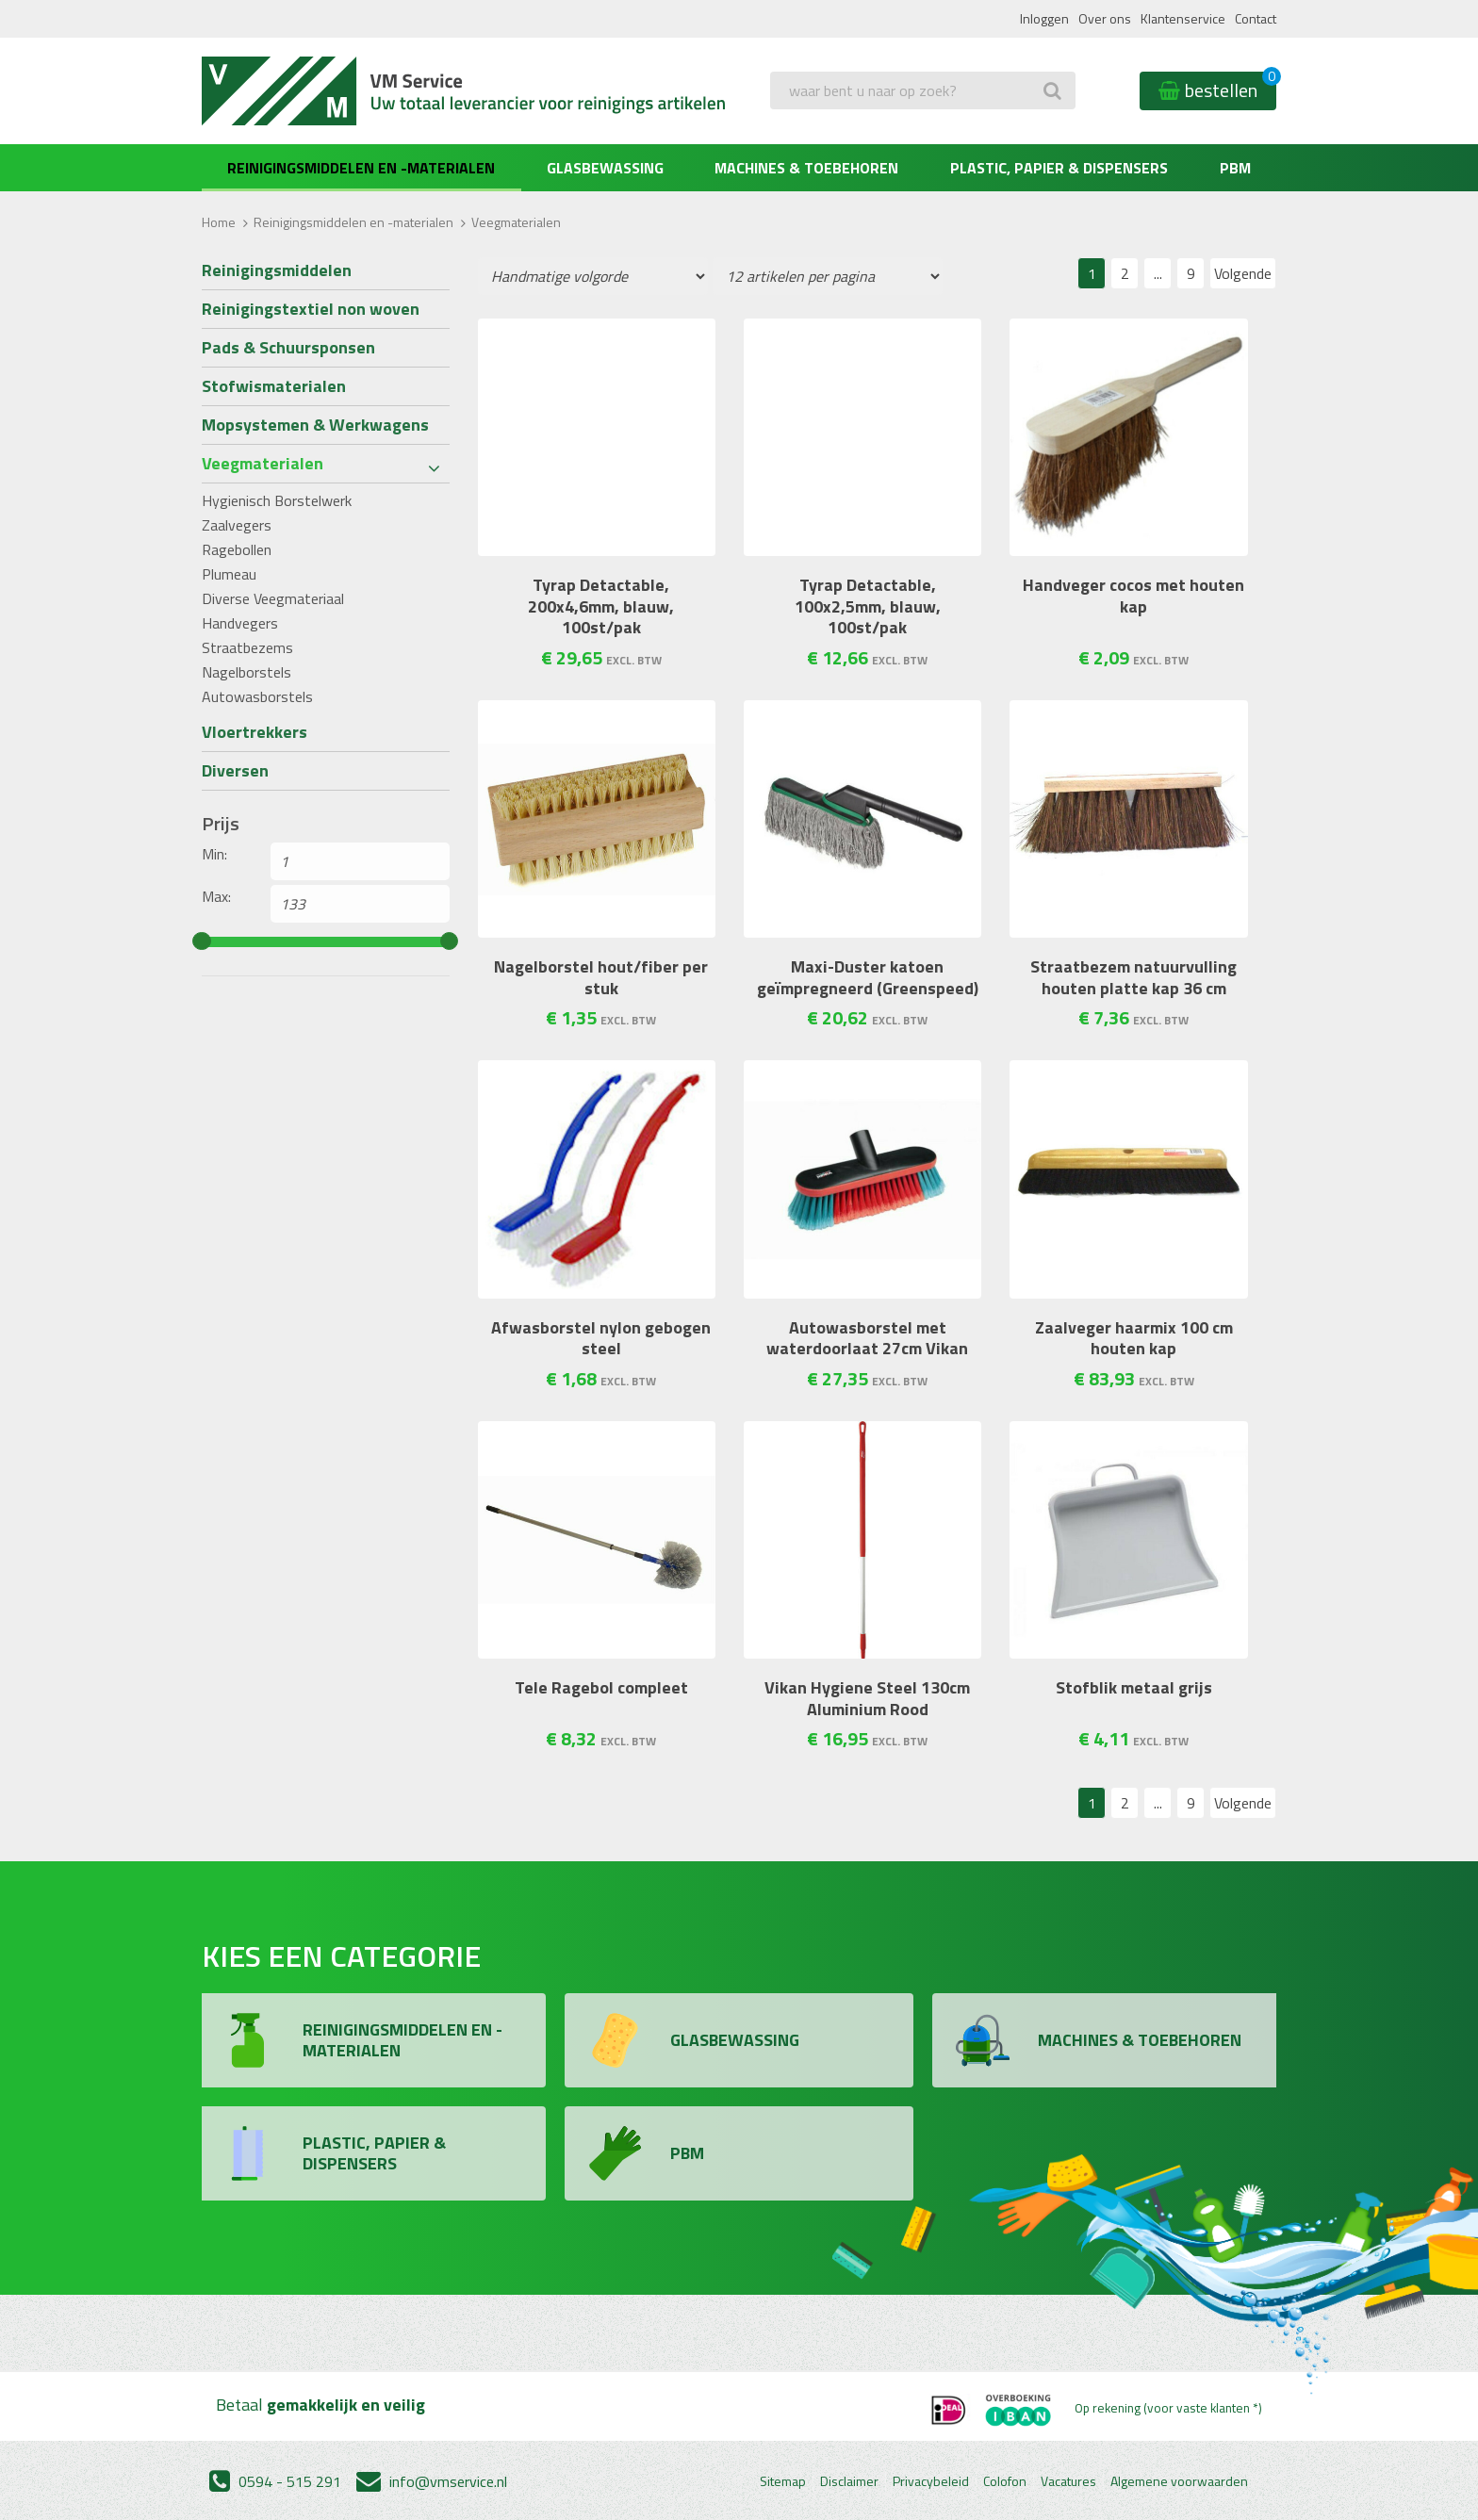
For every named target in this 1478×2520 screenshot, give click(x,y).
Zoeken (798, 128)
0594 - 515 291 (275, 2481)
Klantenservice (1183, 18)
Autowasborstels (257, 696)
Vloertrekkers (254, 732)
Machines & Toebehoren (806, 167)
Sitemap (783, 2481)
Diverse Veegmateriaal (273, 598)
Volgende (1243, 273)
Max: (216, 896)
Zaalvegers (236, 525)
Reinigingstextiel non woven (310, 308)
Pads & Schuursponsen (288, 347)
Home (219, 222)
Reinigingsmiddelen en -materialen (361, 167)
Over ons (1104, 18)
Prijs (220, 824)
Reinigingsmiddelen (277, 270)
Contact (1255, 18)
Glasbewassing (605, 167)
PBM (1235, 167)
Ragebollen (236, 549)
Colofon (1004, 2481)
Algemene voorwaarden (1179, 2481)
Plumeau (229, 574)
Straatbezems (247, 647)
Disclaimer (849, 2481)
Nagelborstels (246, 672)
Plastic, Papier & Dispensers (1059, 167)
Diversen (235, 770)
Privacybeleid (931, 2481)
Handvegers (240, 623)
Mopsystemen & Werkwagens (315, 424)
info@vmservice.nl (431, 2481)
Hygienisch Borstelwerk (277, 500)
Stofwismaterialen (274, 386)
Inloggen (1044, 18)
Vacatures (1068, 2481)
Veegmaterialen (262, 463)
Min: (214, 854)
